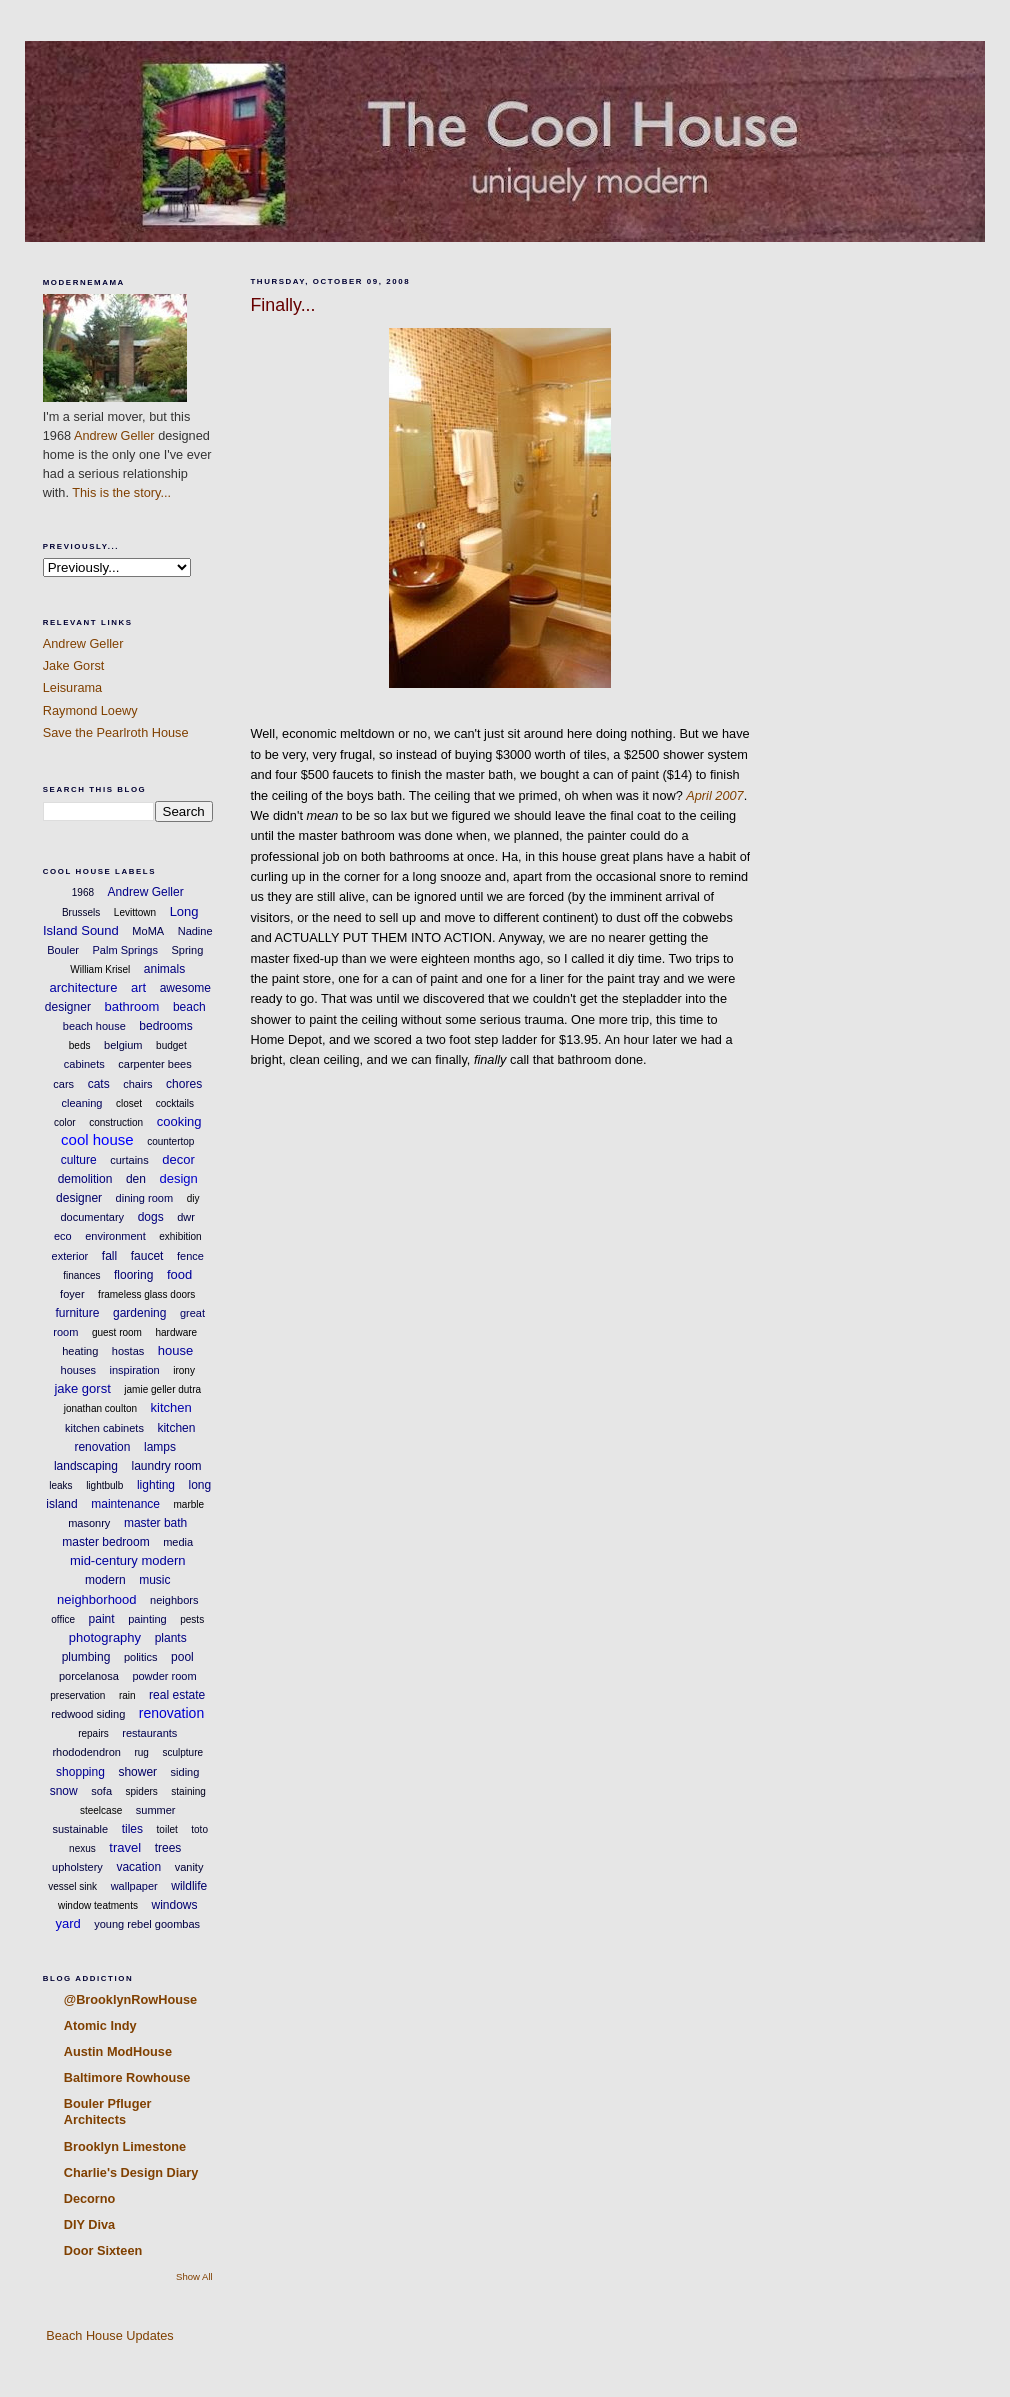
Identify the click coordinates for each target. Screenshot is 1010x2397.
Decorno (90, 2198)
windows (175, 1905)
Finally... (282, 305)
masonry (89, 1523)
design (178, 1178)
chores (184, 1084)
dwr (186, 1217)
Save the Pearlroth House (116, 732)
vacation (138, 1867)
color (65, 1122)
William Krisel (100, 969)
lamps (160, 1447)
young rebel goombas (147, 1924)
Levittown (135, 912)
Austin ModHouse (118, 2051)
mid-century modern (128, 1560)
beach (189, 1007)
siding (185, 1772)
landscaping (86, 1466)
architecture (83, 987)
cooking (179, 1121)
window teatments (98, 1905)
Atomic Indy (100, 2025)
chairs (137, 1084)
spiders (142, 1791)
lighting (156, 1485)
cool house (97, 1139)
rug (141, 1752)
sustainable (81, 1829)
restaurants (149, 1733)
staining (188, 1791)
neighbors (174, 1600)
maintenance (125, 1504)
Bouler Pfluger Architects (108, 2111)
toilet (167, 1829)
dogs (151, 1217)
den (136, 1179)
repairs (93, 1733)
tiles (132, 1829)
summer (156, 1810)
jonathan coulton (100, 1408)
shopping (80, 1772)
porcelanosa (89, 1676)
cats (99, 1084)
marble (189, 1504)
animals (164, 969)
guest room (117, 1332)
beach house (94, 1026)
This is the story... (121, 492)
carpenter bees (154, 1064)
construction (116, 1122)
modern (105, 1580)
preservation (77, 1695)
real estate (177, 1695)
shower (137, 1772)
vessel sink (72, 1886)
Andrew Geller (114, 435)
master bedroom (105, 1542)
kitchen (171, 1407)
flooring (133, 1275)
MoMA (148, 931)
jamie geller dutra (162, 1389)
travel (125, 1847)
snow (64, 1791)
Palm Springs (125, 950)
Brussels (81, 912)
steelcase (101, 1810)
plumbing (86, 1657)
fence (190, 1256)
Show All (194, 2276)
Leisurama (72, 687)
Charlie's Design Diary (131, 2172)
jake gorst (82, 1388)
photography (105, 1637)
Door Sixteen (103, 2250)
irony (184, 1370)
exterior (70, 1256)
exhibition (180, 1236)
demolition (85, 1179)
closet (129, 1103)
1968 (83, 892)
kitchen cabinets (104, 1428)
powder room (164, 1676)
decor (178, 1159)
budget (171, 1045)
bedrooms (165, 1026)
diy (193, 1198)
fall (109, 1256)
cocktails (175, 1103)
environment (115, 1236)
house (175, 1350)
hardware (176, 1332)
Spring (187, 950)
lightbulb (104, 1485)
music (154, 1580)
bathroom (131, 1006)
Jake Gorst (74, 665)
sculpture (182, 1752)
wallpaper (134, 1886)
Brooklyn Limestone (125, 2146)
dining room (144, 1198)
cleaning (81, 1103)
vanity (189, 1867)
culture (79, 1160)
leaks (60, 1485)
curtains (129, 1160)
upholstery (77, 1867)
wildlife (189, 1886)
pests (192, 1619)
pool (182, 1657)
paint (102, 1619)
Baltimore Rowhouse (127, 2077)
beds (80, 1045)
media (178, 1542)
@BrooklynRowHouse (130, 1999)
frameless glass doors (146, 1294)
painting (147, 1619)
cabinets (84, 1064)
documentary (93, 1217)
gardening (139, 1313)
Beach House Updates (108, 2335)
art (138, 987)
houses (78, 1370)
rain (127, 1695)
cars (63, 1084)
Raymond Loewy (90, 710)
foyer (72, 1294)
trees (168, 1848)
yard (67, 1923)
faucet (147, 1256)
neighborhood (97, 1599)
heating (80, 1351)
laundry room (167, 1466)
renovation (171, 1713)
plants (171, 1638)
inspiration (135, 1370)
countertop (170, 1141)
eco (63, 1236)
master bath (155, 1523)
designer (79, 1198)
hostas (128, 1351)
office (63, 1619)
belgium (123, 1045)
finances (81, 1275)
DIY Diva (89, 2224)
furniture (77, 1313)
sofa (101, 1791)
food (179, 1274)
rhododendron (86, 1752)
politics (141, 1657)
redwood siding (88, 1714)
